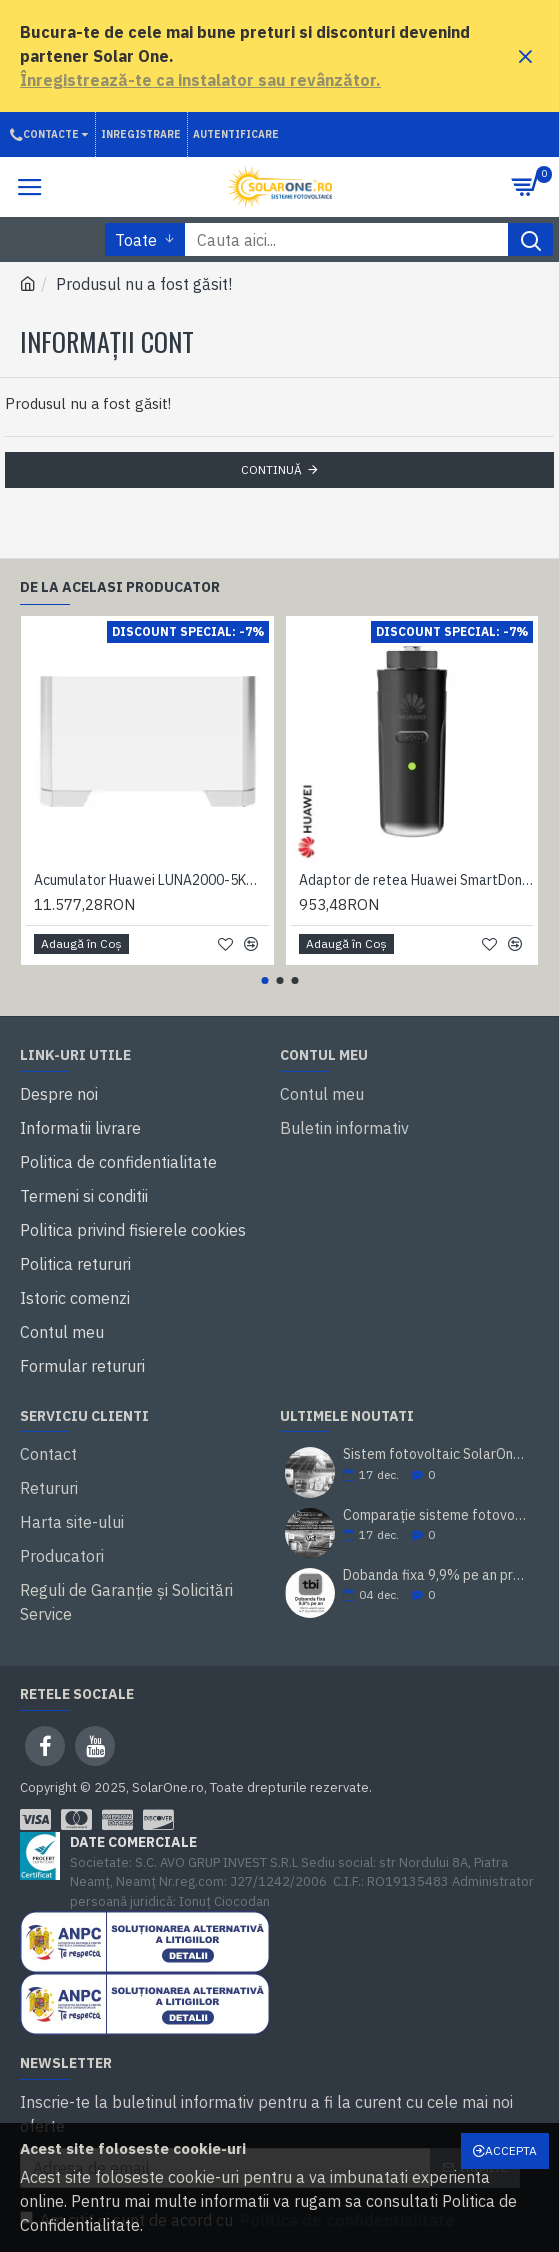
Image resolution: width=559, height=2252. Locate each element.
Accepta (511, 2150)
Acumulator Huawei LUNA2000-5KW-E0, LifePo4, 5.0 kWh (151, 880)
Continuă (271, 469)
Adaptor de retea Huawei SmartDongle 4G (416, 880)
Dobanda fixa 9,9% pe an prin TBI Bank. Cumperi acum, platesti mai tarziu (434, 1575)
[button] (264, 980)
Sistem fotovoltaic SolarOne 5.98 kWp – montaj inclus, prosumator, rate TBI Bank (434, 1454)
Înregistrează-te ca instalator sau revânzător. (200, 80)
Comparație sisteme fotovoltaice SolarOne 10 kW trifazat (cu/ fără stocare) (434, 1515)
